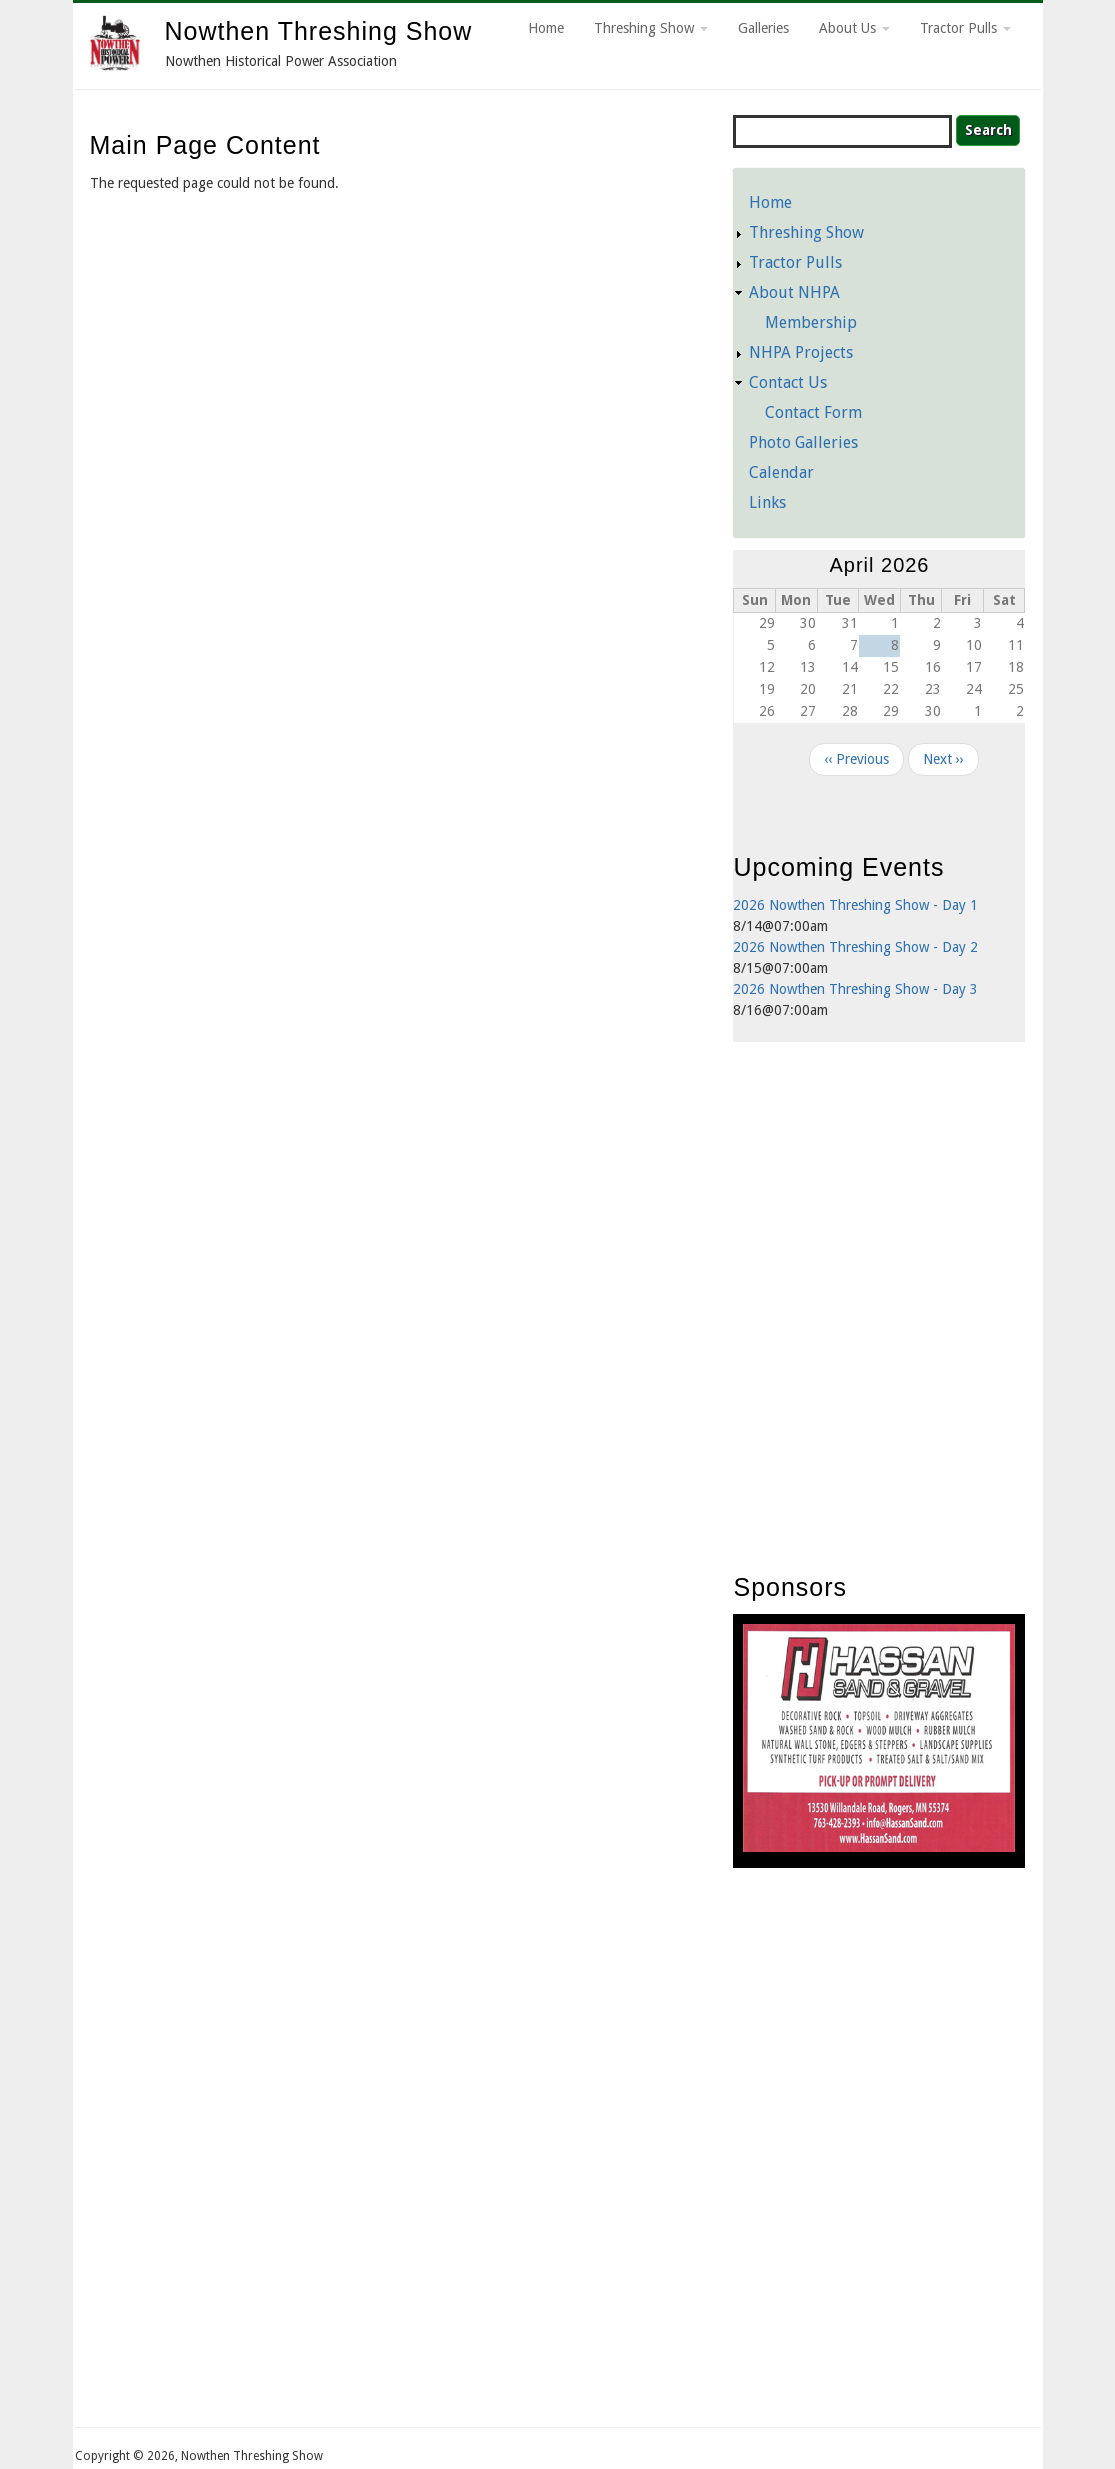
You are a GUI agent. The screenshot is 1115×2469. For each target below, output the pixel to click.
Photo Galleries (803, 442)
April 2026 (879, 565)
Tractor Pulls (965, 28)
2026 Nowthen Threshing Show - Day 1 (855, 905)
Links (767, 502)
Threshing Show (651, 28)
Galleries (763, 28)
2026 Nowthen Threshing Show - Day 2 (855, 947)
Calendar (781, 472)
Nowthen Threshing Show (319, 31)
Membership (811, 322)
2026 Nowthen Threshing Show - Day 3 (855, 989)
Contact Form (813, 412)
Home (546, 28)
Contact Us (788, 382)
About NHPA (794, 292)
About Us (854, 28)
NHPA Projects (801, 352)
